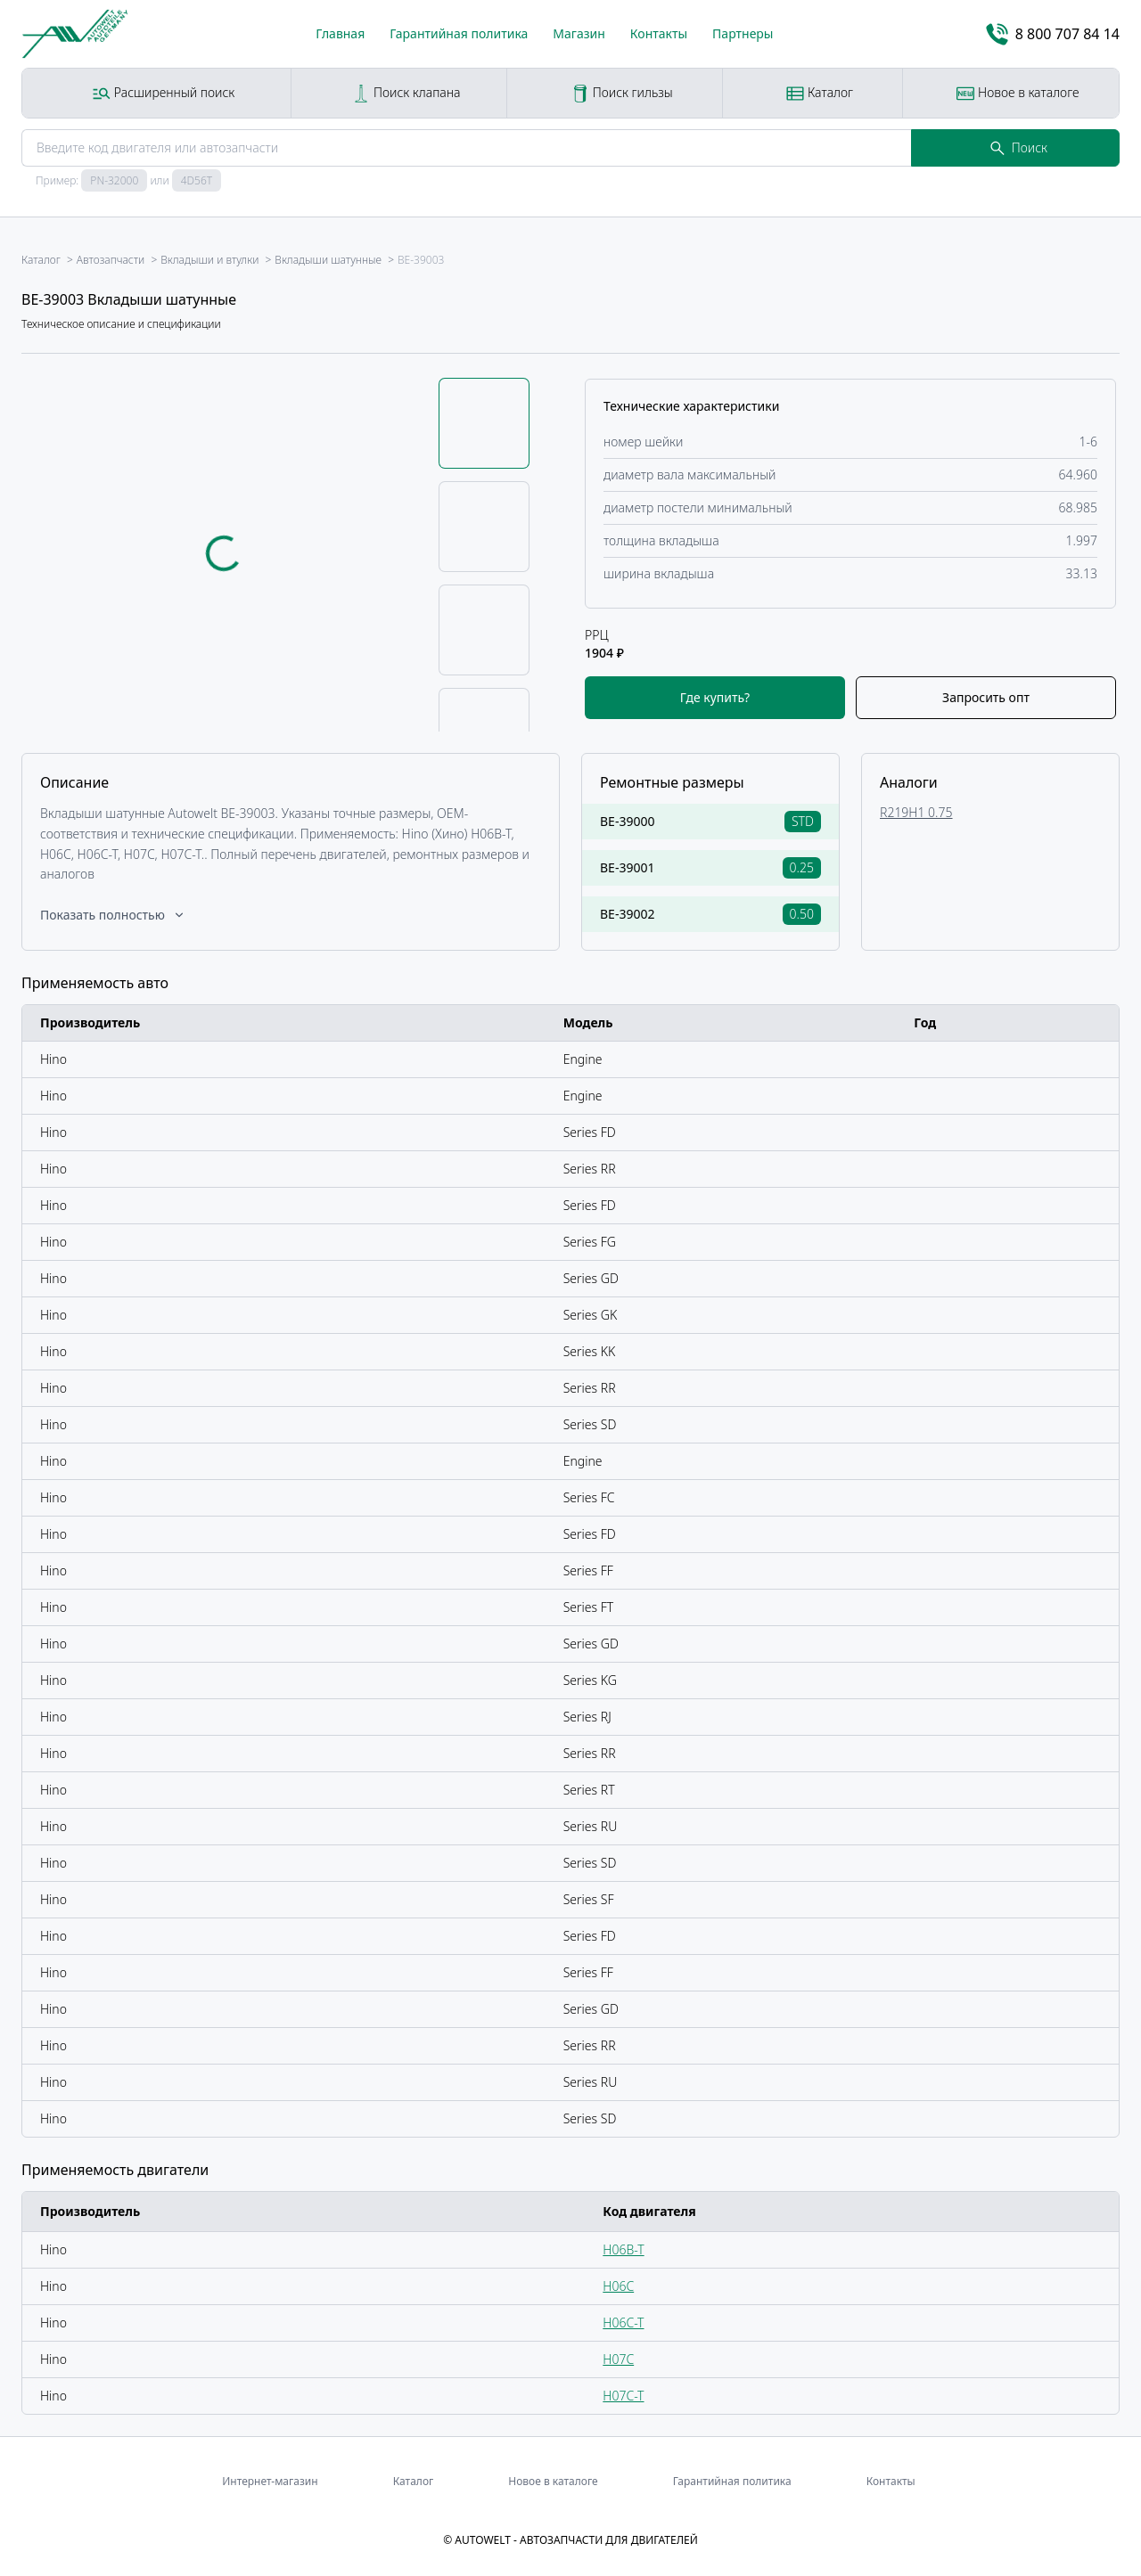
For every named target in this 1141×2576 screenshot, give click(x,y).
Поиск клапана (406, 93)
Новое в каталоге (1017, 93)
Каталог (819, 93)
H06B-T (623, 2249)
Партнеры (742, 33)
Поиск (1018, 147)
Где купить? (715, 697)
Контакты (658, 33)
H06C (618, 2286)
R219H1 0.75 (916, 812)
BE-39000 (627, 821)
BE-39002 (627, 913)
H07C (618, 2359)
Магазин (579, 33)
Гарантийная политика (459, 33)
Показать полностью (113, 914)
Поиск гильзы (622, 93)
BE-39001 (627, 867)
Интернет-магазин (269, 2481)
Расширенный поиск (163, 93)
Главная (340, 33)
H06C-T (623, 2322)
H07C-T (623, 2395)
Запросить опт (986, 697)
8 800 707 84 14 (1053, 34)
